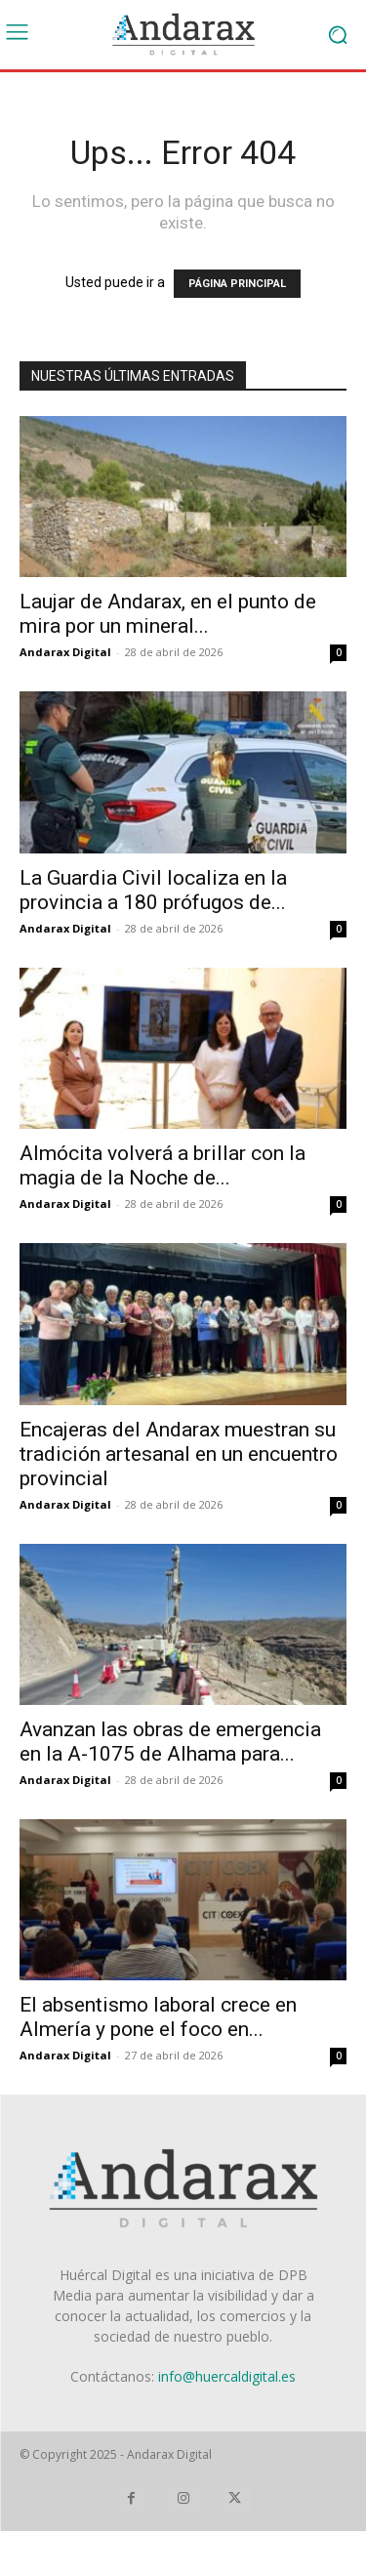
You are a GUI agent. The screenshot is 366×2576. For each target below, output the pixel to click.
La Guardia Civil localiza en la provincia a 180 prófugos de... (153, 890)
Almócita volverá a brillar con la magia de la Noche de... (162, 1165)
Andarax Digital (65, 651)
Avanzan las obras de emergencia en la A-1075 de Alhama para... (170, 1742)
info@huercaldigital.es (227, 2376)
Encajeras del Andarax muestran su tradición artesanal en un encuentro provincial (179, 1454)
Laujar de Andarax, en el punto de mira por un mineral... (168, 614)
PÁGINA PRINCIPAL (237, 283)
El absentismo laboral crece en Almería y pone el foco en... (158, 2017)
